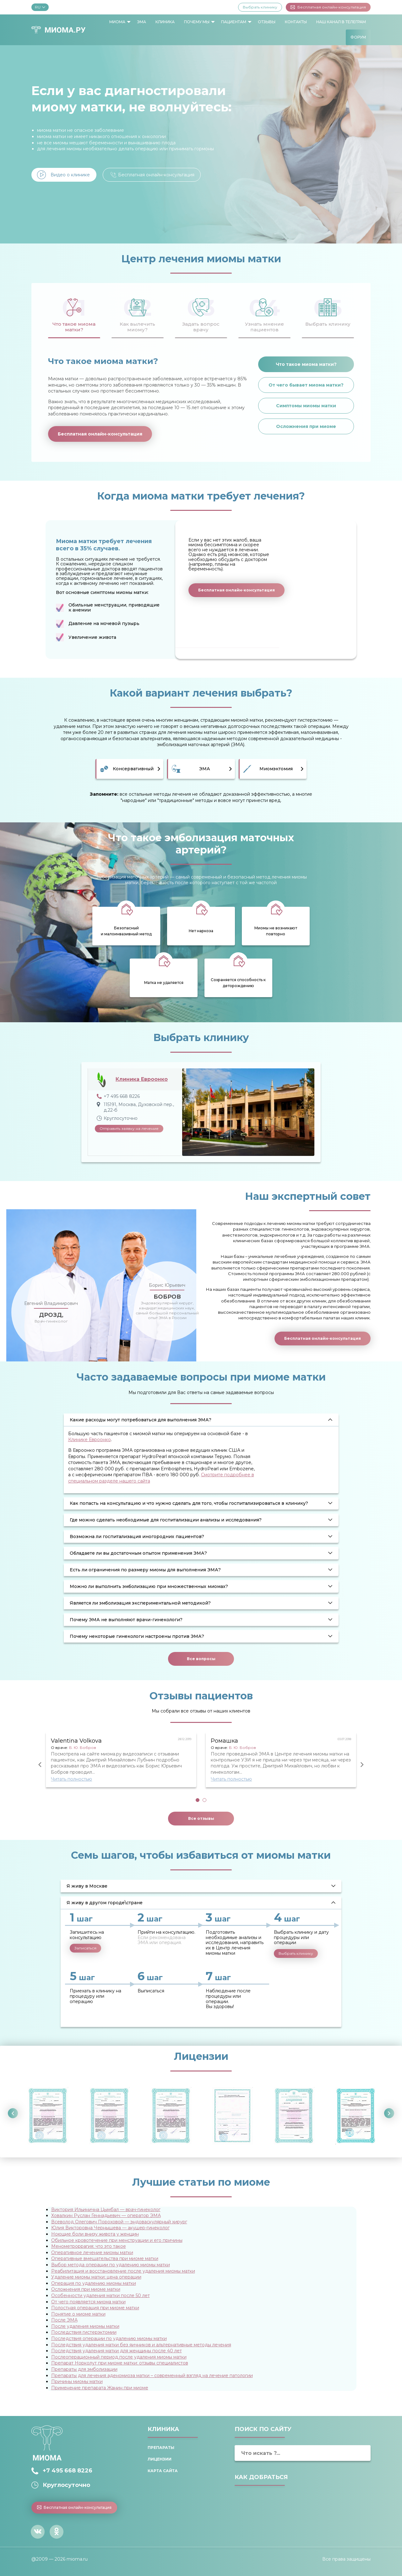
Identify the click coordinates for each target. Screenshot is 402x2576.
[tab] (74, 314)
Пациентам (233, 21)
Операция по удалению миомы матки (93, 2283)
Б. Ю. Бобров (82, 1747)
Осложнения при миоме (306, 426)
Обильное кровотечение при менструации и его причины (116, 2240)
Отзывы (266, 21)
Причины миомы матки (77, 2381)
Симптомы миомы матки (306, 406)
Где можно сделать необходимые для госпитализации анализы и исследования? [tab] (166, 1520)
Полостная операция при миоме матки (95, 2308)
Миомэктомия (276, 769)
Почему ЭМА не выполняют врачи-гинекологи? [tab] (126, 1619)
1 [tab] (197, 1800)
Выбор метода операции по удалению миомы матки (110, 2265)
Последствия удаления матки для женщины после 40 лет (116, 2351)
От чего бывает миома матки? (306, 385)
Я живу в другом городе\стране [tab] (105, 1902)
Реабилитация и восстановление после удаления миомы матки (123, 2271)
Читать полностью (71, 1779)
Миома (117, 21)
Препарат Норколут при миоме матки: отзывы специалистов (119, 2363)
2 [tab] (204, 1800)
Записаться (85, 1948)
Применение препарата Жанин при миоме (99, 2388)
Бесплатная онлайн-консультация (328, 7)
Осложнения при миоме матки (85, 2289)
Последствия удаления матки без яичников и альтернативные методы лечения (141, 2345)
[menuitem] (118, 21)
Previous (40, 1765)
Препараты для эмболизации (84, 2369)
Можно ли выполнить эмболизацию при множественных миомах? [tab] (149, 1586)
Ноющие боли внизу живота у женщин (95, 2234)
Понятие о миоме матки (78, 2314)
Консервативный (133, 769)
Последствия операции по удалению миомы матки (109, 2338)
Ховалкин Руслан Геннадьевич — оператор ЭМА (106, 2215)
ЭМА (141, 21)
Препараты (161, 2447)
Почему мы (196, 21)
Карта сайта (163, 2470)
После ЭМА (64, 2320)
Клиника (165, 21)
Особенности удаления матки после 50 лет (100, 2295)
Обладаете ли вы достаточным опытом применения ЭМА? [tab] (138, 1553)
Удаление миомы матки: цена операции (96, 2277)
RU (40, 7)
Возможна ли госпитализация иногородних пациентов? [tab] (137, 1536)
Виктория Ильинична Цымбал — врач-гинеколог (105, 2209)
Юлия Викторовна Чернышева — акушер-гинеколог (110, 2228)
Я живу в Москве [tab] (87, 1886)
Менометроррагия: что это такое (88, 2246)
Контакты (296, 21)
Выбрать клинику (260, 7)
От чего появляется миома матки (88, 2302)
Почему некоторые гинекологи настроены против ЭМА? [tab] (137, 1636)
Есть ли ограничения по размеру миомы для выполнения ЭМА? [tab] (145, 1570)
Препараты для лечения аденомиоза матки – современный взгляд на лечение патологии (152, 2375)
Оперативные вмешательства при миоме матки (104, 2258)
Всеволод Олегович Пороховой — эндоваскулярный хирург (119, 2222)
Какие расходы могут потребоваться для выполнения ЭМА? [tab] (140, 1420)
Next (362, 1765)
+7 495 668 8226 (67, 2470)
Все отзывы (201, 1818)
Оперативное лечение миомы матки (92, 2252)
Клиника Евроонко (142, 1079)
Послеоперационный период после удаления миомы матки (119, 2357)
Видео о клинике (70, 175)
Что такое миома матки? (306, 364)
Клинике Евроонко (89, 1439)
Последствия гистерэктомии (84, 2332)
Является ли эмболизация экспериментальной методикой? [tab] (140, 1603)
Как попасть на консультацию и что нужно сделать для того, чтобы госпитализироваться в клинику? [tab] (189, 1503)
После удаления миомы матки (85, 2326)
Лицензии (159, 2459)
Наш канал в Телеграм (341, 21)
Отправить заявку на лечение (129, 1128)
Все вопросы (201, 1658)
